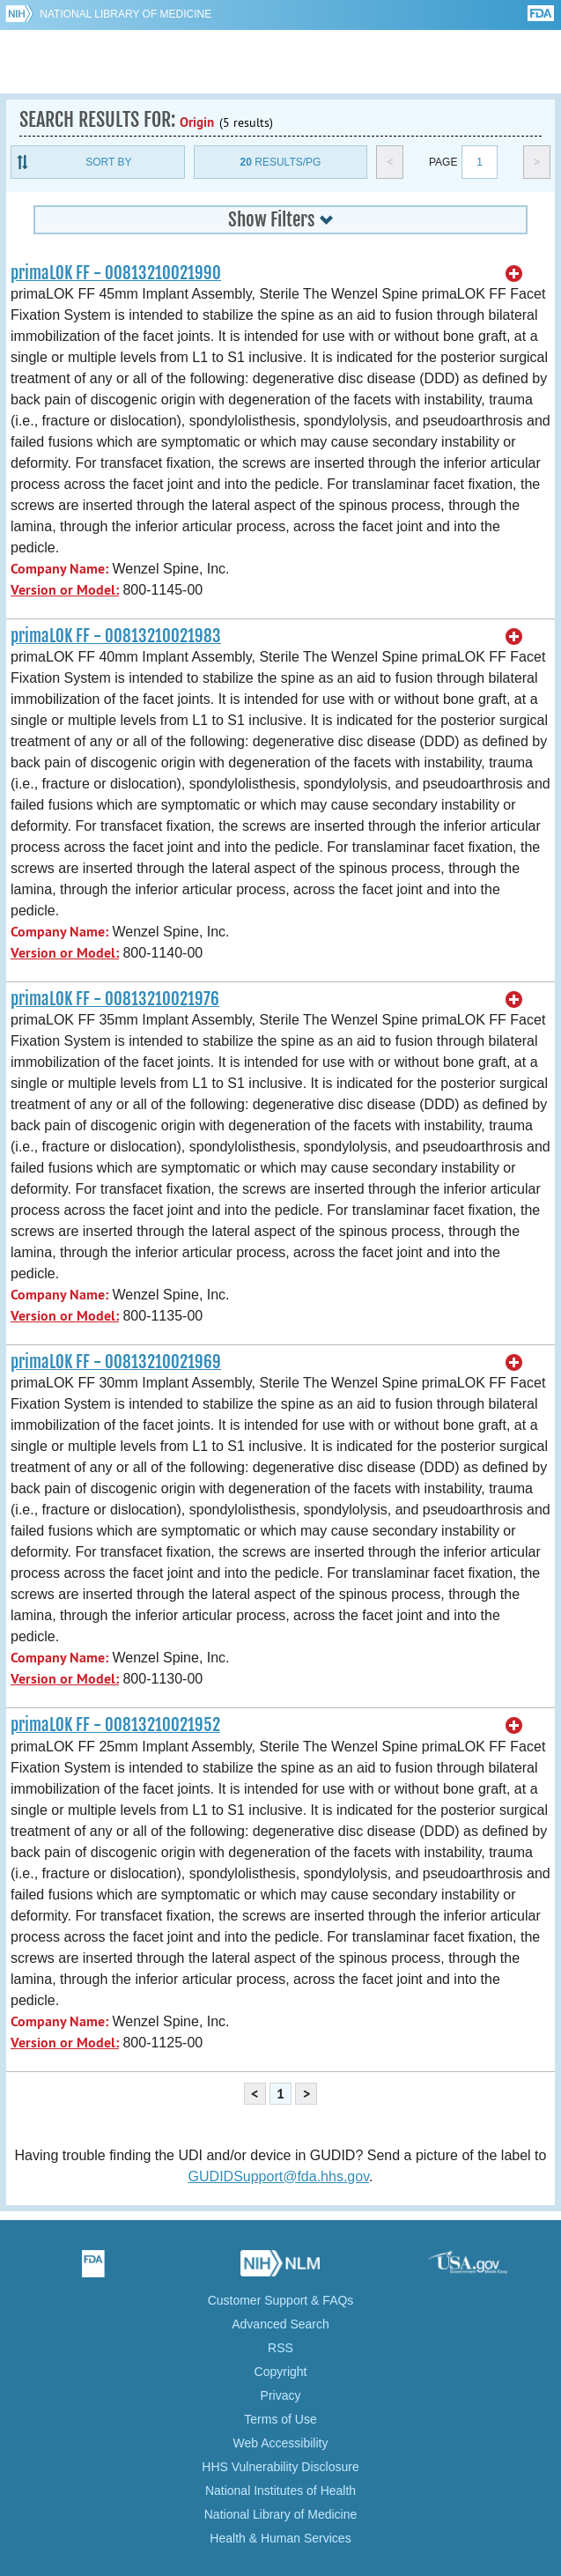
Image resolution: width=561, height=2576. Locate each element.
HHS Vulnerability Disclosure (280, 2467)
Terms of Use (280, 2419)
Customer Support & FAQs (281, 2300)
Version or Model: (65, 590)
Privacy (281, 2395)
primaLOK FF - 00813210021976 (115, 999)
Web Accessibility (280, 2443)
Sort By (108, 162)
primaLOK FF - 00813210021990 (116, 273)
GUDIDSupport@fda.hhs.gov (278, 2176)
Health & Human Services (280, 2538)
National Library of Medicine (125, 14)
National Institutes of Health (280, 2490)
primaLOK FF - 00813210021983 (116, 636)
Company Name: (59, 568)
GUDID (280, 61)
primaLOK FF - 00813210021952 (115, 1725)
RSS (280, 2348)
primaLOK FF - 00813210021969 (116, 1362)
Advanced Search (280, 2324)
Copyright (281, 2372)
